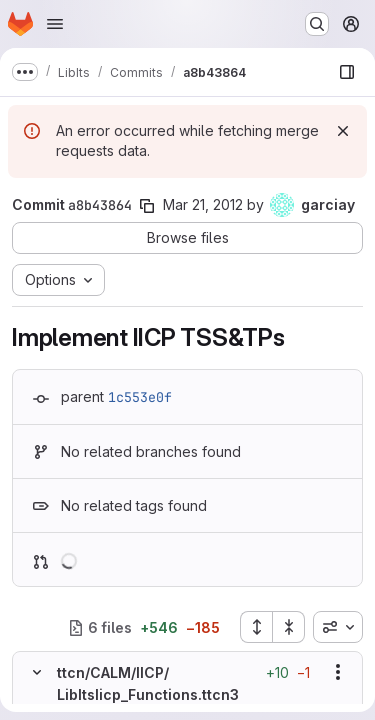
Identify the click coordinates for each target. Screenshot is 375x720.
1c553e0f (140, 397)
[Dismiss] (343, 131)
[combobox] (338, 627)
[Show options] (338, 672)
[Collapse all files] (289, 627)
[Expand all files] (256, 627)
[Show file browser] (347, 72)
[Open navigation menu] (55, 24)
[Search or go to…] (317, 24)
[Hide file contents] (37, 672)
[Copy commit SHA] (147, 206)
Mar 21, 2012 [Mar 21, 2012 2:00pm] (203, 204)
